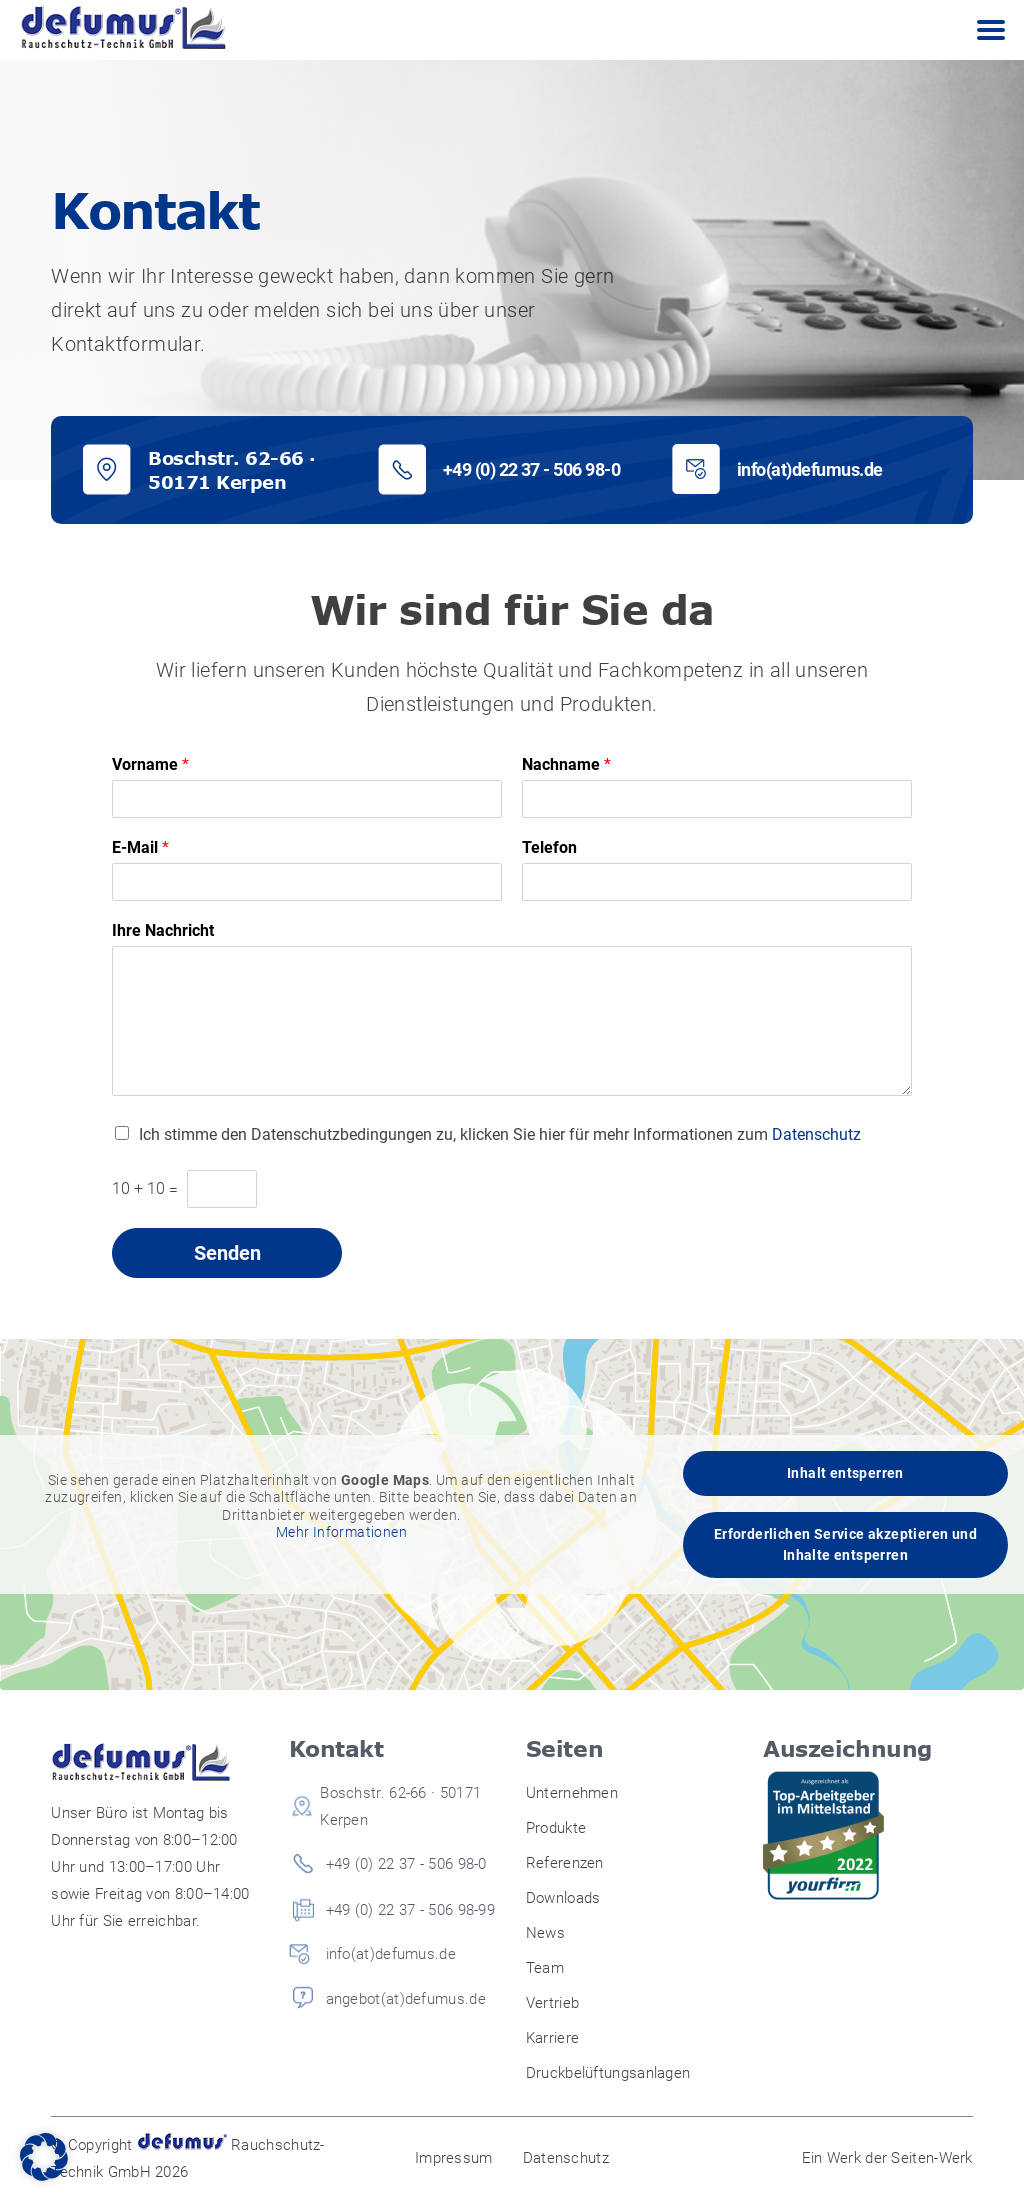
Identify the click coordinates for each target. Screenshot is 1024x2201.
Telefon (549, 847)
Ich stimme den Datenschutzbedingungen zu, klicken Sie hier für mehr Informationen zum (500, 1134)
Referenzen (565, 1863)
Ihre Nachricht (163, 930)
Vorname (150, 764)
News (545, 1933)
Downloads (563, 1898)
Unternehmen (572, 1793)
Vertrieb (552, 2003)
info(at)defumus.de (810, 469)
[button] (44, 2157)
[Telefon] (717, 882)
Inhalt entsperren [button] (845, 1473)
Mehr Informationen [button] (341, 1532)
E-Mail (140, 847)
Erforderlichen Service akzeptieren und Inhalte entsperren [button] (845, 1544)
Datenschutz (816, 1134)
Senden (227, 1253)
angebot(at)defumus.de (406, 1999)
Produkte (556, 1828)
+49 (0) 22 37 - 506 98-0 (532, 469)
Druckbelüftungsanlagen (608, 2073)
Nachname (566, 764)
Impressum (454, 2158)
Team (545, 1968)
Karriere (552, 2038)
